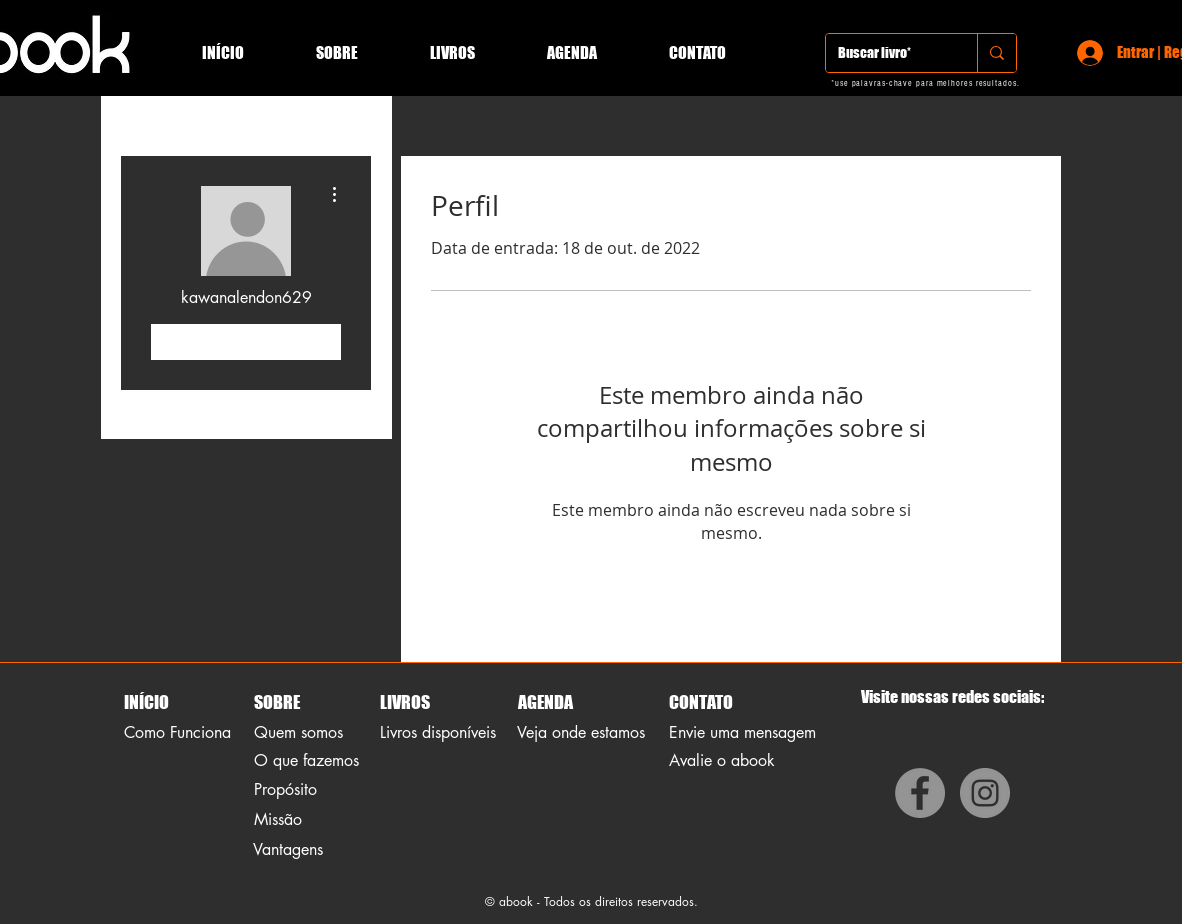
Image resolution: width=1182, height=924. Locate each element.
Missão (278, 819)
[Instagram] (985, 793)
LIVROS (405, 702)
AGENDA (544, 702)
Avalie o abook (722, 760)
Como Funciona (177, 732)
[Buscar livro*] (886, 53)
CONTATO (701, 702)
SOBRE (277, 702)
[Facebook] (920, 793)
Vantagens (288, 849)
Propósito (285, 789)
